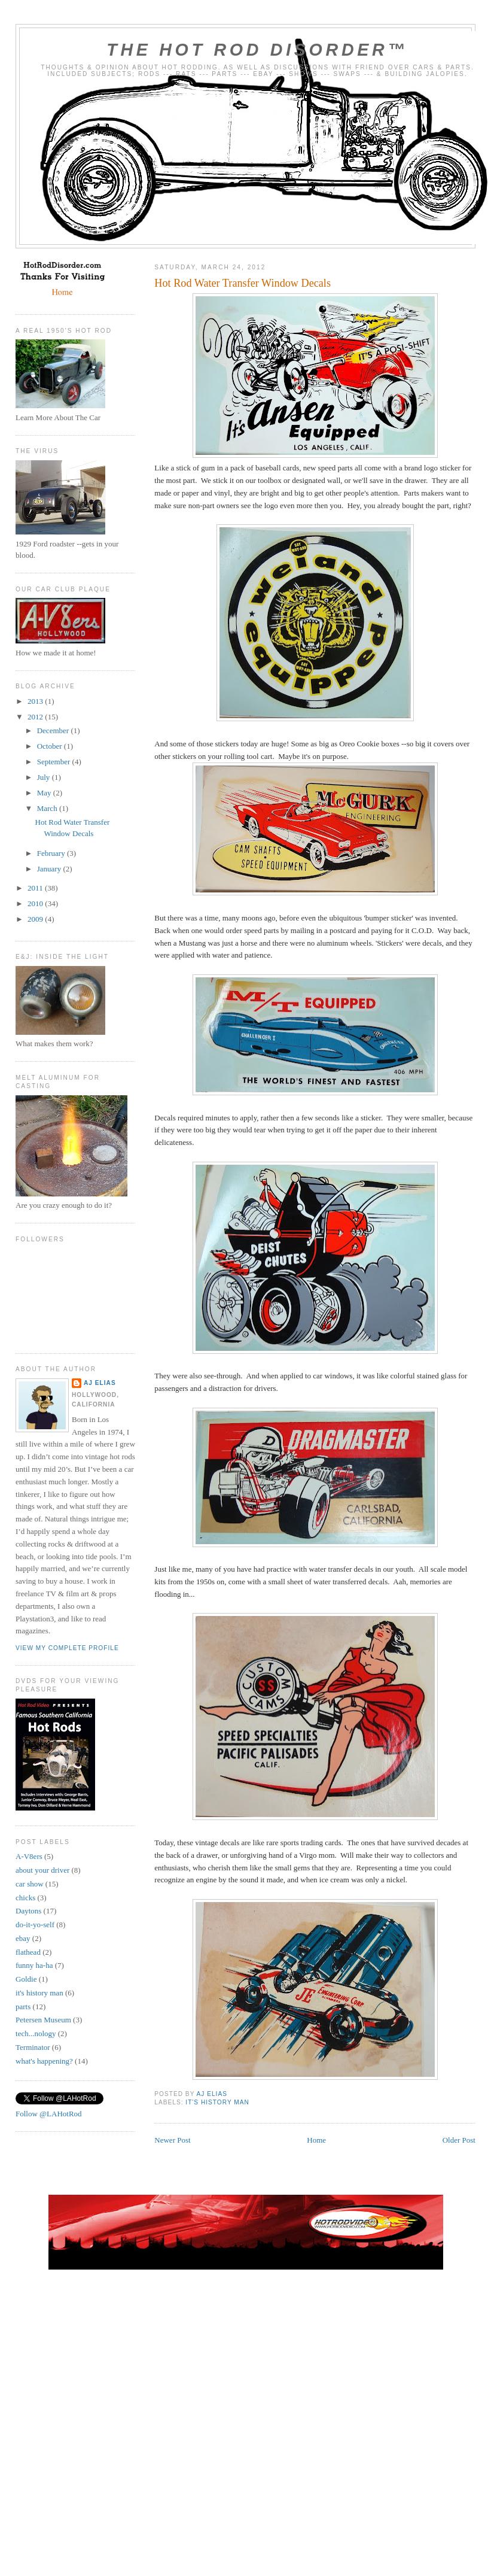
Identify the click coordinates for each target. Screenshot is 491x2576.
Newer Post (172, 2139)
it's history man (217, 2102)
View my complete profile (67, 1648)
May (45, 792)
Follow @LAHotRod (49, 2113)
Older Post (459, 2139)
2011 (36, 887)
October (50, 746)
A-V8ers (29, 1856)
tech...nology (36, 2033)
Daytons (28, 1910)
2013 (36, 701)
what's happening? (44, 2060)
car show (30, 1883)
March (48, 808)
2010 (36, 903)
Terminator (33, 2047)
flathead (28, 1952)
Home (316, 2139)
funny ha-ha (34, 1965)
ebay (23, 1938)
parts (23, 2006)
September (54, 761)
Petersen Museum (43, 2019)
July (44, 777)
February (52, 853)
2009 (36, 919)
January (50, 868)
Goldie (26, 1978)
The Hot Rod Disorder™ (257, 49)
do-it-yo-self (35, 1924)
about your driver (42, 1870)
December (54, 730)
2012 (36, 716)
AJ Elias (100, 1383)
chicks (25, 1897)
